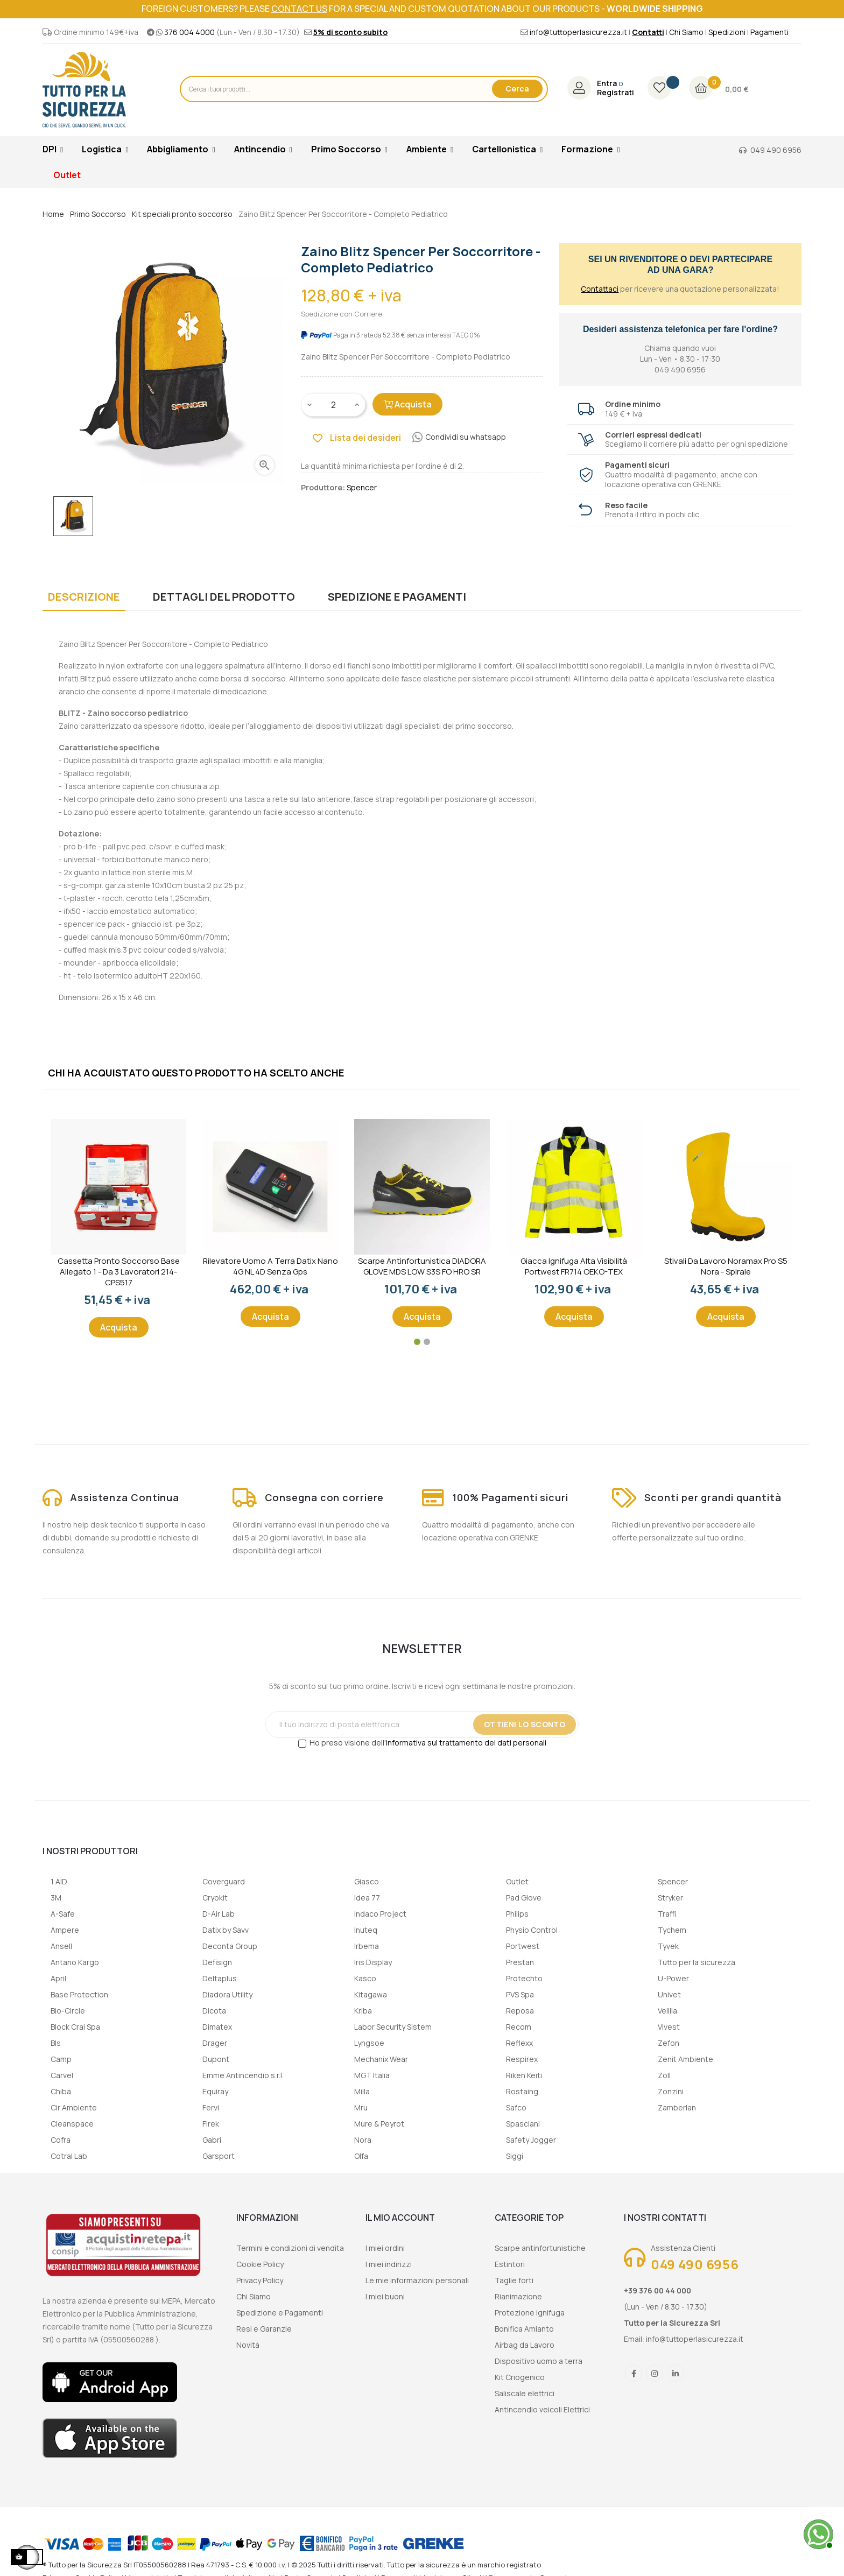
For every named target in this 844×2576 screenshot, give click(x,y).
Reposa (520, 2010)
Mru (361, 2107)
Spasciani (523, 2123)
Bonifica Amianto (524, 2329)
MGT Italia (372, 2075)
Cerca (517, 88)
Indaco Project (380, 1914)
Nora (362, 2140)
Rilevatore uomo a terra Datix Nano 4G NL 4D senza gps (270, 1266)
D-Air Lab (218, 1914)
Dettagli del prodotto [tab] (224, 596)
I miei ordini (385, 2248)
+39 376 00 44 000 (657, 2290)
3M (56, 1897)
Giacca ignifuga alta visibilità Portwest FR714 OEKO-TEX (574, 1266)
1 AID (59, 1881)
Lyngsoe (369, 2043)
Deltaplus (219, 1978)
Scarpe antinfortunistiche (540, 2248)
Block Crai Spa (75, 2027)
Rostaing (522, 2091)
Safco (516, 2107)
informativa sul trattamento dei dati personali (466, 1742)
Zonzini (671, 2091)
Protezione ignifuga (530, 2312)
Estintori (510, 2264)
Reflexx (519, 2043)
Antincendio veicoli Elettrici (542, 2409)
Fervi (210, 2107)
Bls (56, 2043)
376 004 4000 (189, 32)
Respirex (522, 2059)
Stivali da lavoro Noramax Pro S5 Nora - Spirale (725, 1266)
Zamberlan (677, 2107)
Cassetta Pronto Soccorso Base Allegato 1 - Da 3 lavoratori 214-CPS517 (119, 1272)
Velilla (667, 2010)
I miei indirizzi (388, 2264)
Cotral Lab (69, 2156)
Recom (518, 2027)
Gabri (211, 2140)
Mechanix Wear (381, 2059)
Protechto (524, 1978)
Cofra (61, 2140)
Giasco (366, 1881)
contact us (299, 9)
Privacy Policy (259, 2280)
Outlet (517, 1881)
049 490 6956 (775, 150)
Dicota (214, 2010)
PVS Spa (520, 1994)
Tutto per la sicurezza (696, 1962)
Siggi (514, 2156)
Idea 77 (367, 1897)
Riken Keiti (524, 2075)
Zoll (664, 2075)
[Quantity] (334, 404)
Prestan (520, 1962)
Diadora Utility (227, 1994)
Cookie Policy (260, 2264)
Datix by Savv (225, 1930)
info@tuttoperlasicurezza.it (578, 32)
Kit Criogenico (520, 2377)
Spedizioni (726, 32)
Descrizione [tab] (84, 596)
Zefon (668, 2043)
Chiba (61, 2091)
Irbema (366, 1946)
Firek (210, 2123)
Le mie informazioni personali (417, 2280)
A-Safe (63, 1914)
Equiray (215, 2091)
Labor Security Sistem (393, 2027)
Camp (61, 2059)
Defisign (217, 1962)
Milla (362, 2091)
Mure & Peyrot (379, 2123)
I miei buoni (385, 2296)
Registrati (615, 92)
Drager (214, 2043)
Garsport (218, 2156)
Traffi (667, 1914)
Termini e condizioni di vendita (290, 2248)
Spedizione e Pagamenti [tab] (397, 596)
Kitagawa (370, 1994)
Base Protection (79, 1994)
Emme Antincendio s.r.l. (243, 2075)
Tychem (672, 1930)
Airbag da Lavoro (524, 2345)
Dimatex (217, 2027)
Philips (517, 1914)
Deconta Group (229, 1946)
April (58, 1978)
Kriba (363, 2010)
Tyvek (668, 1946)
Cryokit (215, 1897)
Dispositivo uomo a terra (538, 2361)
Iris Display (373, 1962)
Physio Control (532, 1930)
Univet (669, 1994)
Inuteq (365, 1930)
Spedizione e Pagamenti (279, 2312)
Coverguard (223, 1881)
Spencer (673, 1881)
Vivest (669, 2027)
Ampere (65, 1930)
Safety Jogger (531, 2140)
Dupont (215, 2059)
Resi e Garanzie (264, 2329)
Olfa (361, 2156)
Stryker (670, 1897)
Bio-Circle (68, 2010)
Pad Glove (523, 1897)
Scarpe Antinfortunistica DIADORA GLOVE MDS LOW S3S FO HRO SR (422, 1266)
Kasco (365, 1978)
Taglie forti (514, 2280)
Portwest (522, 1946)
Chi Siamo (686, 32)
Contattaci (599, 289)
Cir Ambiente (74, 2107)
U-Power (673, 1978)
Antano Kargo (75, 1962)
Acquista (407, 404)
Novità (247, 2345)
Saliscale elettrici (524, 2393)
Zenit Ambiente (685, 2059)
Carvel (62, 2075)
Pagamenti (769, 32)
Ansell (61, 1946)
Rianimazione (518, 2296)
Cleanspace (72, 2123)
